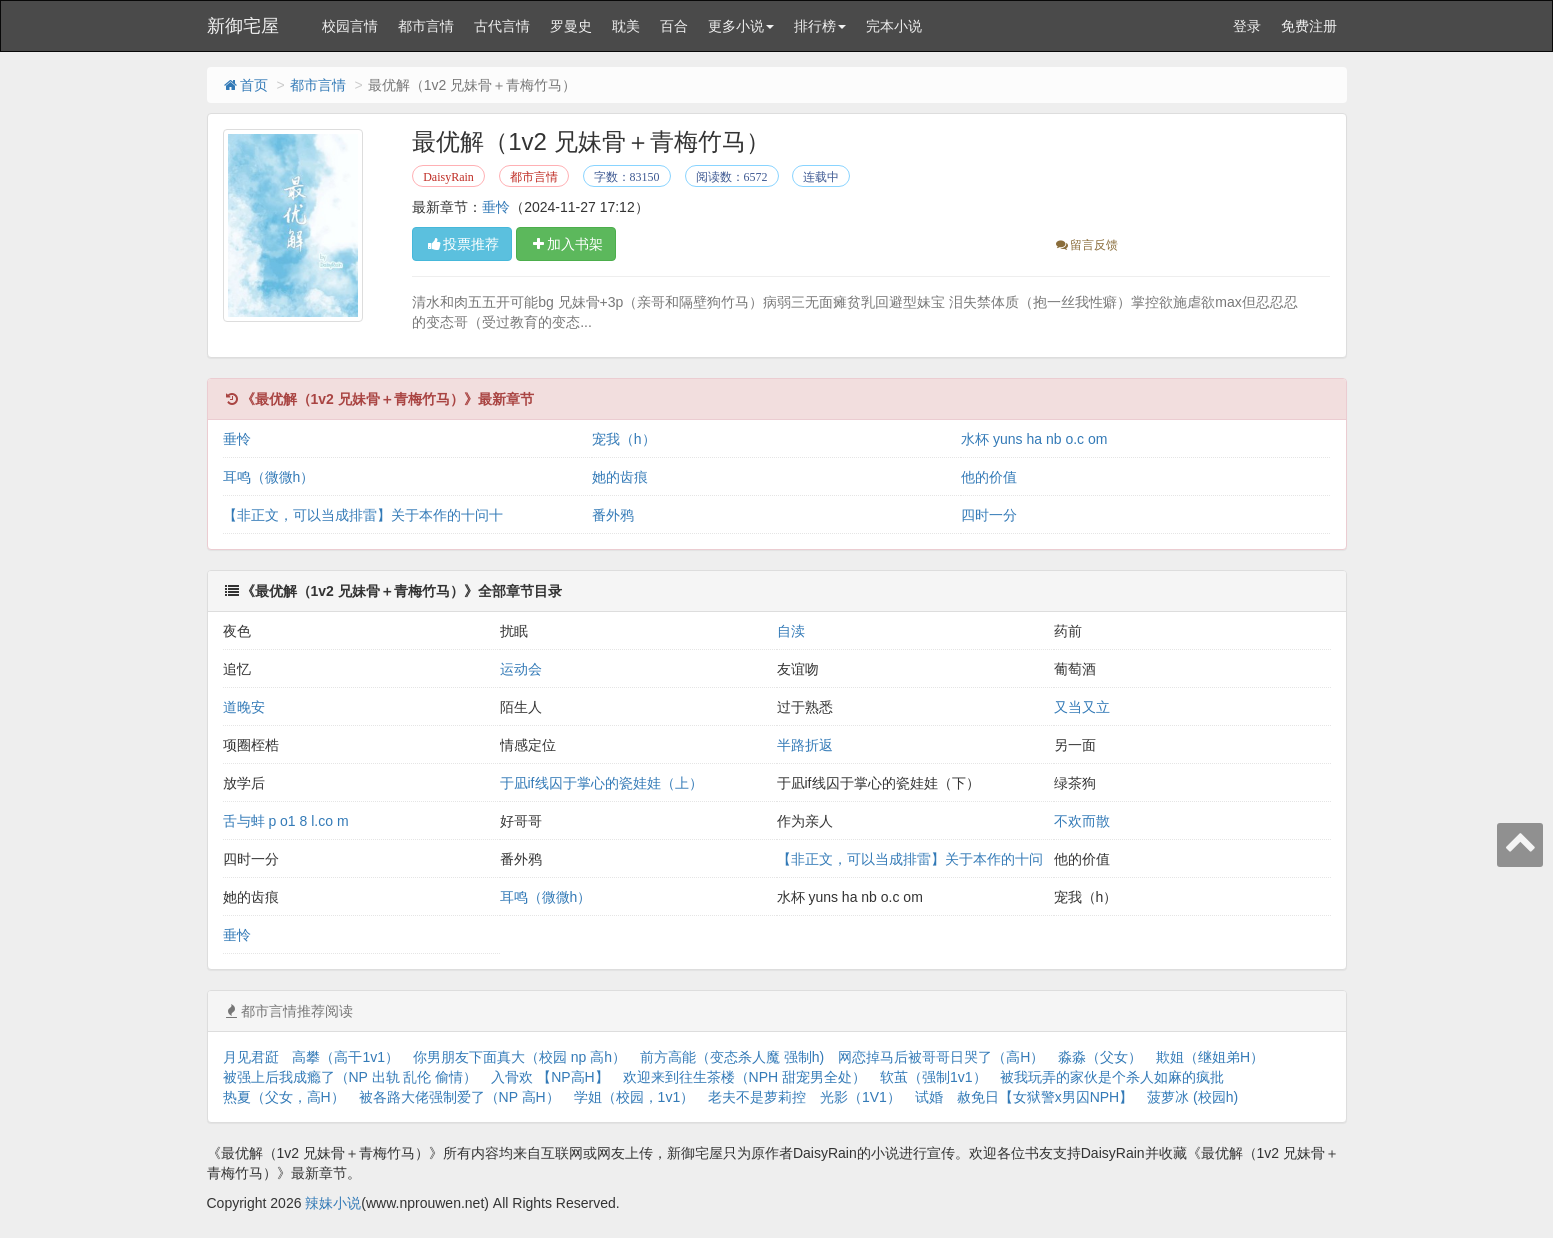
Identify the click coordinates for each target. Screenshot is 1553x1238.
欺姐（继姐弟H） (1210, 1057)
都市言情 (426, 26)
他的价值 (989, 477)
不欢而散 (1082, 821)
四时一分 (989, 515)
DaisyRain (448, 177)
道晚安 (244, 707)
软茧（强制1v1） (933, 1077)
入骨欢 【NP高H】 (549, 1077)
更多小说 (741, 26)
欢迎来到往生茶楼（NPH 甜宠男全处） (744, 1077)
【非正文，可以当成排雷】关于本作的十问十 (363, 515)
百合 (674, 26)
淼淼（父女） (1100, 1057)
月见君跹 (251, 1057)
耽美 (626, 26)
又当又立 (1082, 707)
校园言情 (350, 26)
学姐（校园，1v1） (634, 1097)
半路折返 (805, 745)
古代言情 (502, 26)
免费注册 (1309, 26)
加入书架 (566, 244)
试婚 (929, 1097)
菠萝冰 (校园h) (1192, 1097)
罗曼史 (571, 26)
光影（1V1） (860, 1097)
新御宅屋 (243, 26)
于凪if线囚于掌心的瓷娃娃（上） (601, 783)
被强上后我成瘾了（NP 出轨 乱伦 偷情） (350, 1077)
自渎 (791, 631)
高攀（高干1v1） (345, 1057)
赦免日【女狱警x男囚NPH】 (1045, 1097)
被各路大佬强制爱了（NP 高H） (459, 1097)
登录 (1247, 26)
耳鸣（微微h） (269, 477)
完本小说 (894, 26)
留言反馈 (1085, 245)
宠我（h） (624, 439)
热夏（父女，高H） (284, 1097)
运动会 (521, 669)
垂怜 (496, 207)
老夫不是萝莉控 (757, 1097)
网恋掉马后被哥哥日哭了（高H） (941, 1057)
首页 (245, 85)
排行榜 (820, 26)
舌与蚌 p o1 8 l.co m (286, 821)
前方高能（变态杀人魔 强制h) (732, 1057)
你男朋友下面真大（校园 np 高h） (519, 1057)
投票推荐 (462, 244)
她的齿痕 (620, 477)
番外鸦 (613, 515)
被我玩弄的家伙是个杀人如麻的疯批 (1112, 1077)
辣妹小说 (333, 1203)
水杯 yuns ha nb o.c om (1034, 439)
